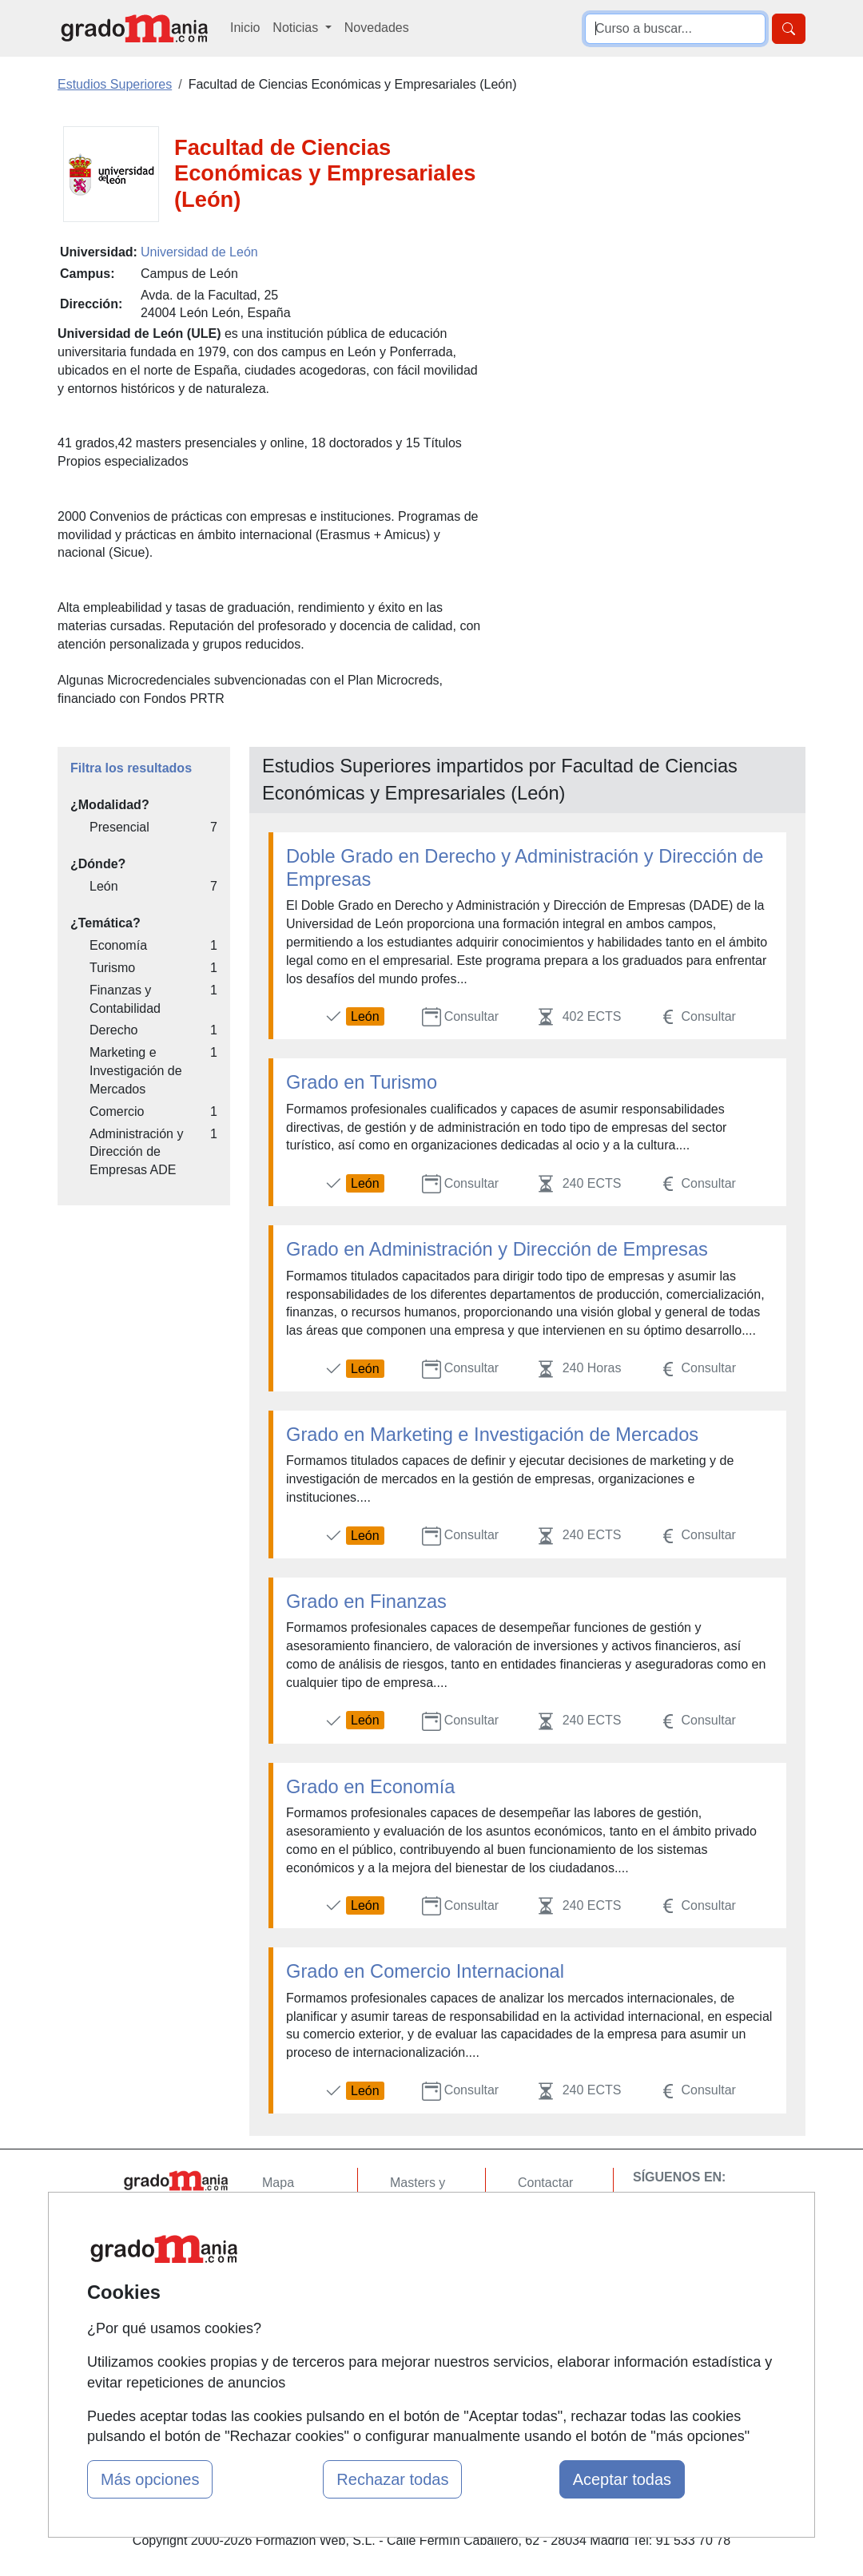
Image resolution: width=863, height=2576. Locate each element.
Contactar (545, 2182)
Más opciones (150, 2479)
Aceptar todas (622, 2479)
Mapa (278, 2182)
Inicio (245, 27)
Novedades (376, 27)
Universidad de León (199, 252)
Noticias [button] (296, 27)
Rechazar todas (392, 2479)
